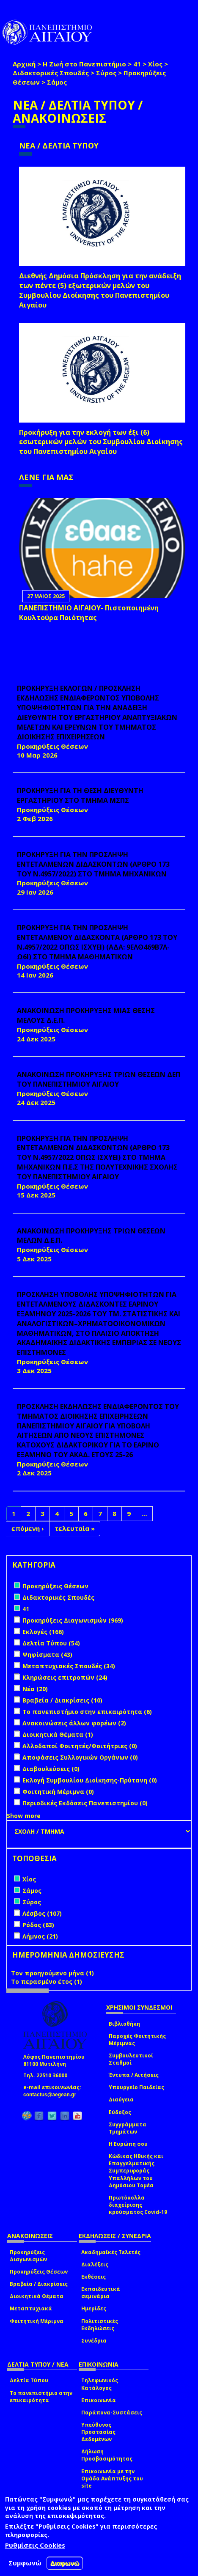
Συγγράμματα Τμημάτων (127, 2128)
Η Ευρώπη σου (128, 2144)
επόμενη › (27, 1528)
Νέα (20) (35, 1689)
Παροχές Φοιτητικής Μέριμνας (137, 2039)
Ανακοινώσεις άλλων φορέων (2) (74, 1723)
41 (137, 64)
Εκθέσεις (93, 2276)
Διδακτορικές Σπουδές (51, 73)
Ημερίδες (93, 2308)
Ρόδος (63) (38, 1925)
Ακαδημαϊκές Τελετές (110, 2252)
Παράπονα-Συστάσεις (111, 2412)
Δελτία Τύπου (29, 2380)
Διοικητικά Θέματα (36, 2296)
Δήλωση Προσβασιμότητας (106, 2455)
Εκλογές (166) (43, 1632)
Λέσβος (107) (42, 1913)
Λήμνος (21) (40, 1936)
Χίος (155, 64)
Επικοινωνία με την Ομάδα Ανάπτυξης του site (112, 2478)
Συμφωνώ (24, 2563)
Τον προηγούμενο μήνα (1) (52, 1973)
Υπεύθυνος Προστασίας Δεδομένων (98, 2432)
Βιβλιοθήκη (124, 2023)
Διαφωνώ (65, 2563)
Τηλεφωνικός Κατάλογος (99, 2384)
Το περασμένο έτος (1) (46, 1981)
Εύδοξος (120, 2112)
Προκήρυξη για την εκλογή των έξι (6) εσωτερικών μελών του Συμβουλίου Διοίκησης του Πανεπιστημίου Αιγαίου (101, 442)
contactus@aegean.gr (52, 2095)
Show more (24, 1816)
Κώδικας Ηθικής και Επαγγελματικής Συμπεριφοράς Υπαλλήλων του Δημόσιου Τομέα (136, 2171)
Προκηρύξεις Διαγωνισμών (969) (72, 1620)
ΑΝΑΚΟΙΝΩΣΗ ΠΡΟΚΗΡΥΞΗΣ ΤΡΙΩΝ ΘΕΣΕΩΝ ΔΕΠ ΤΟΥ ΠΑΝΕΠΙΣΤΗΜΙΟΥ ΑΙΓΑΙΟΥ (98, 1079)
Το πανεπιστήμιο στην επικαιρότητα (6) (87, 1712)
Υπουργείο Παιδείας (136, 2087)
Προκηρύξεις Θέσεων (39, 2271)
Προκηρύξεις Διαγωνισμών (28, 2256)
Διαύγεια (121, 2099)
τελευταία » (75, 1528)
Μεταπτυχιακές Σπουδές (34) (68, 1666)
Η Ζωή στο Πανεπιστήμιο (84, 64)
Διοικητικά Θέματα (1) (57, 1734)
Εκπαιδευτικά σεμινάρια (100, 2292)
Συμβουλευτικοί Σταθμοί (131, 2059)
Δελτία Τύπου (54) (51, 1643)
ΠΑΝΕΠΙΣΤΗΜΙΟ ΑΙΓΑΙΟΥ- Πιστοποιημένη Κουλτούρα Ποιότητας (89, 612)
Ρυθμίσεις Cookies (35, 2545)
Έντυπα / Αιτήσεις (134, 2075)
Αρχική (24, 64)
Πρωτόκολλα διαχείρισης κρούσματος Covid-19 (138, 2205)
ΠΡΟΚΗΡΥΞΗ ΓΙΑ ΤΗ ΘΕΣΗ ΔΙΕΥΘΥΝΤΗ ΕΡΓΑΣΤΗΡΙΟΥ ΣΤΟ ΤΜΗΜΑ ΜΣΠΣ (80, 795)
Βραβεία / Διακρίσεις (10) (62, 1700)
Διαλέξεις (94, 2264)
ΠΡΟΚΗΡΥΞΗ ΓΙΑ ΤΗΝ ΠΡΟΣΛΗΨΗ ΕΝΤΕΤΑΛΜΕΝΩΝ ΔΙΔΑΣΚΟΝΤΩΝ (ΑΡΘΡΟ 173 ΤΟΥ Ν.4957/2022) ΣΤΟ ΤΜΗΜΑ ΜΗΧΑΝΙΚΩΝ (93, 864)
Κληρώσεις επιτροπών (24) (64, 1677)
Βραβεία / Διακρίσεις (39, 2284)
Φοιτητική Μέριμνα (36, 2321)
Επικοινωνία (98, 2400)
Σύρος (106, 73)
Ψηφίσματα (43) (47, 1655)
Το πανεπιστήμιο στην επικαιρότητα (41, 2396)
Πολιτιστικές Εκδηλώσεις (99, 2325)
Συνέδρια (94, 2340)
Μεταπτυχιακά (31, 2308)
